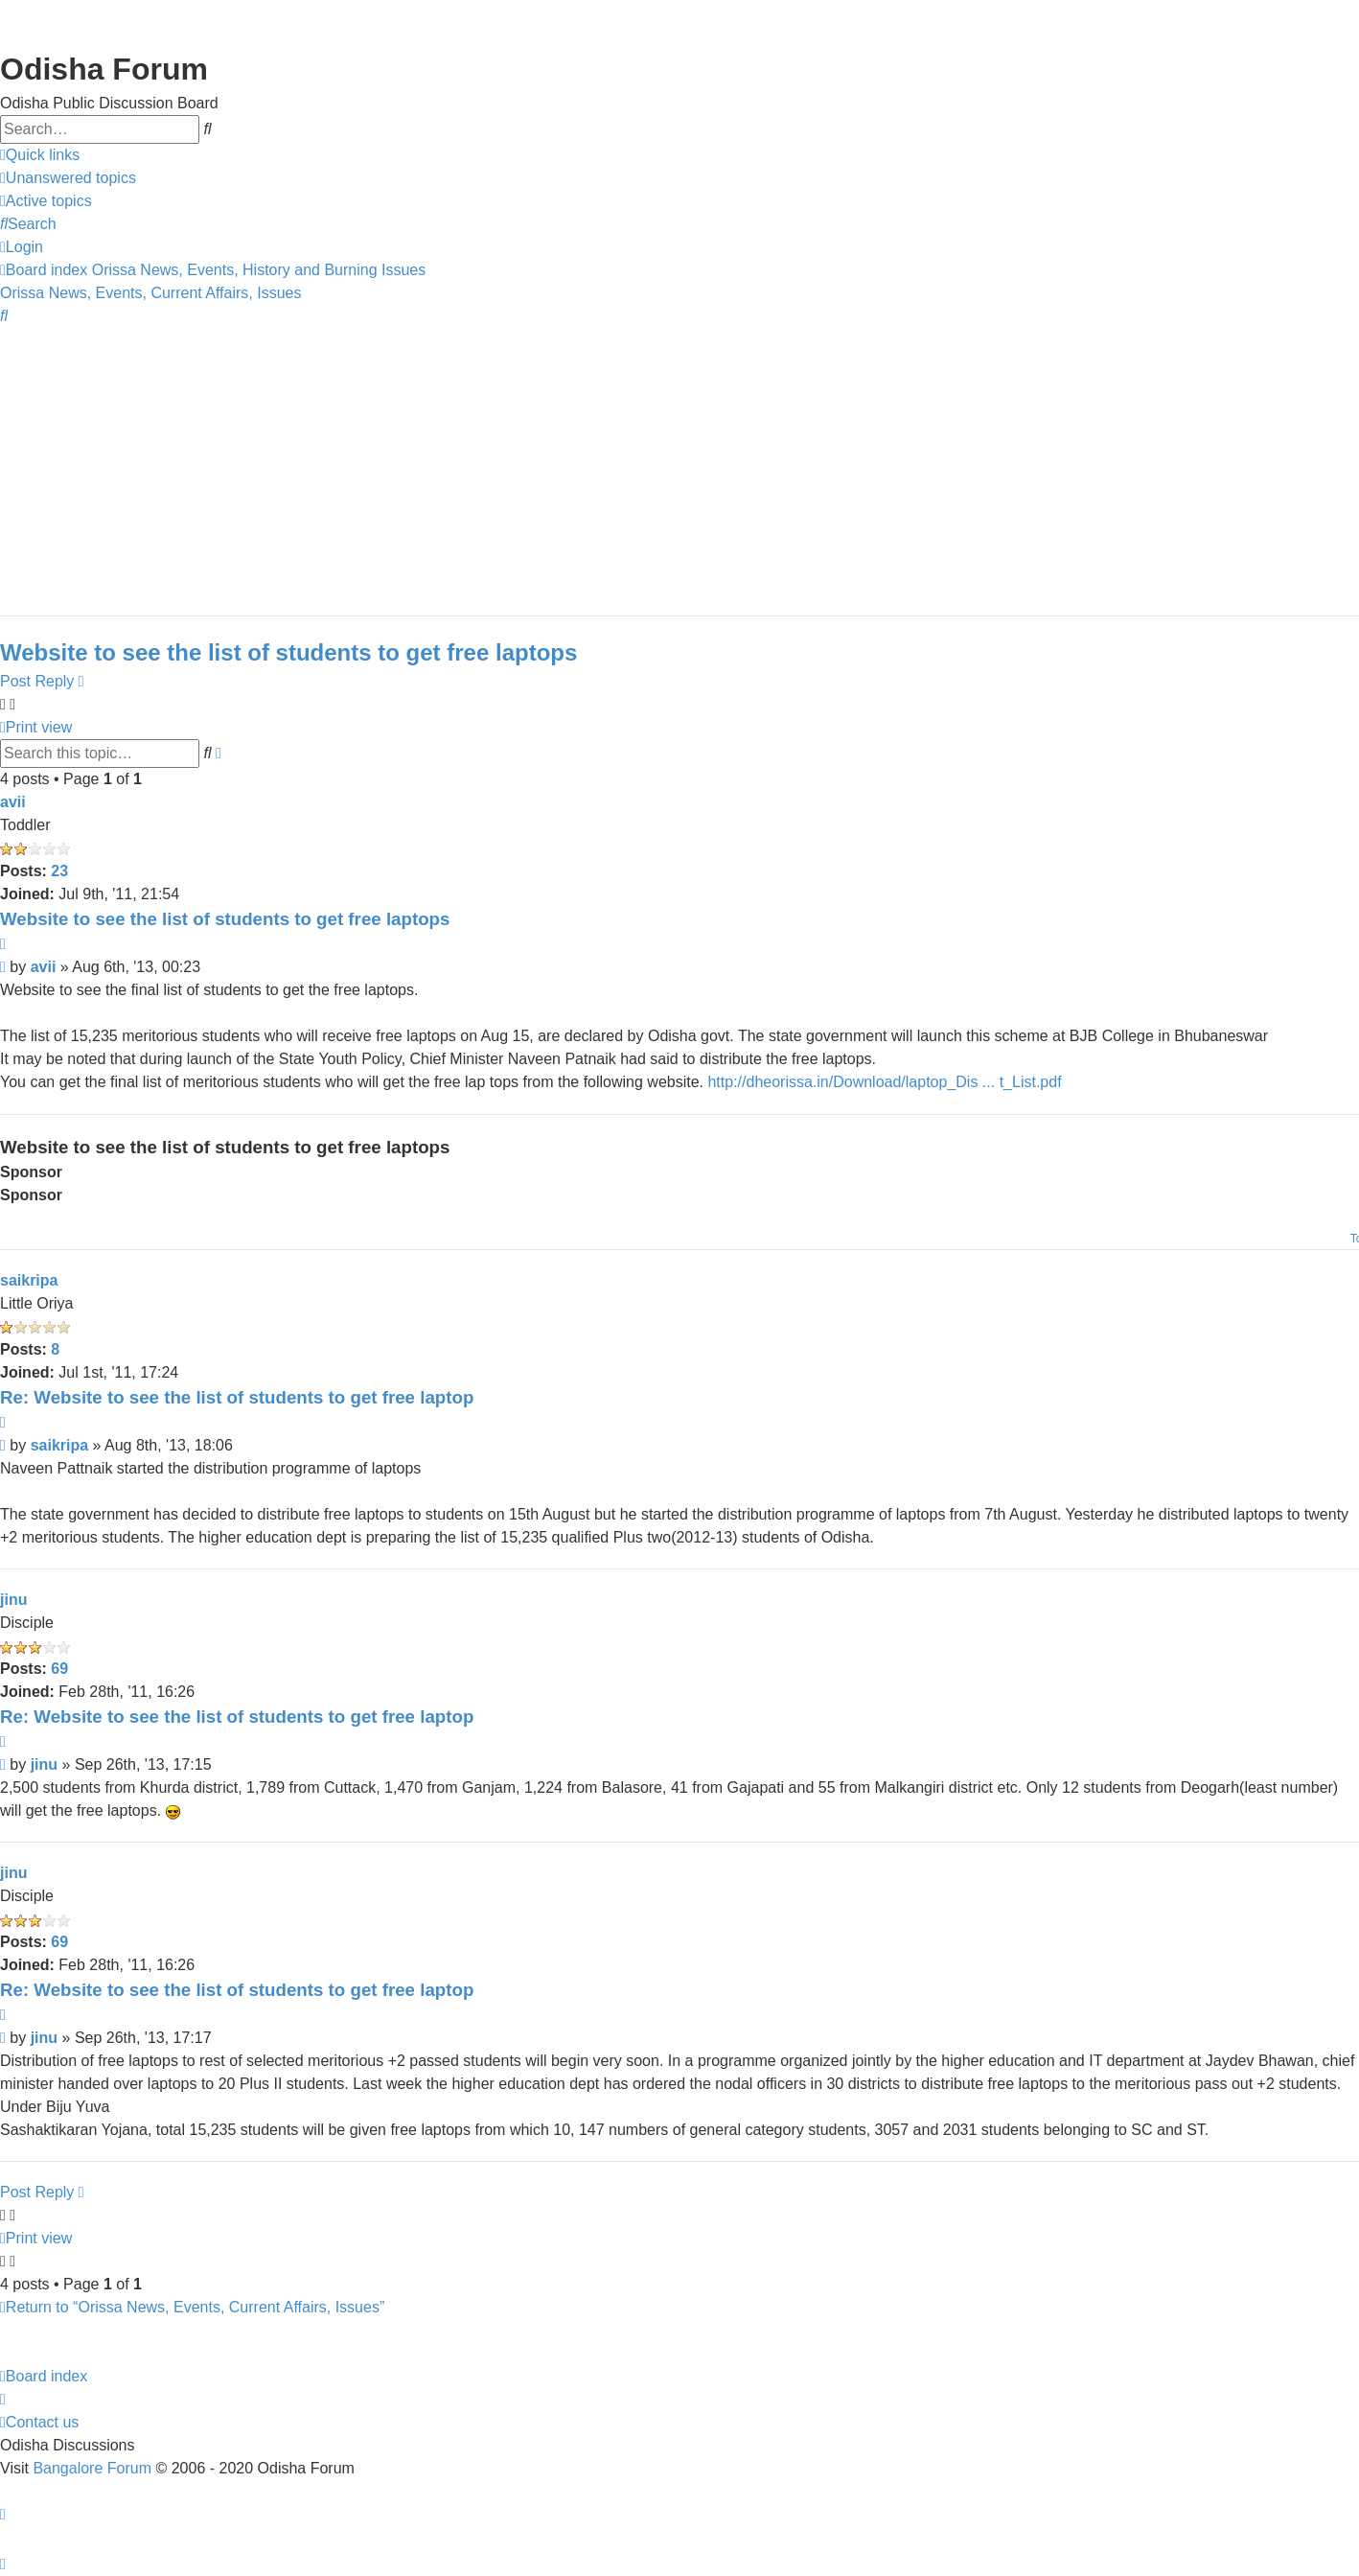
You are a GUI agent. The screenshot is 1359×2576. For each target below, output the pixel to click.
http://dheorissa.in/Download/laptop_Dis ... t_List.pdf (884, 1082)
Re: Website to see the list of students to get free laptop (236, 1397)
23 (59, 871)
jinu (13, 1599)
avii (13, 802)
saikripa (29, 1280)
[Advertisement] (575, 462)
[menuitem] (68, 178)
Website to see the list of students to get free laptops (288, 652)
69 (59, 1668)
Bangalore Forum (92, 2468)
